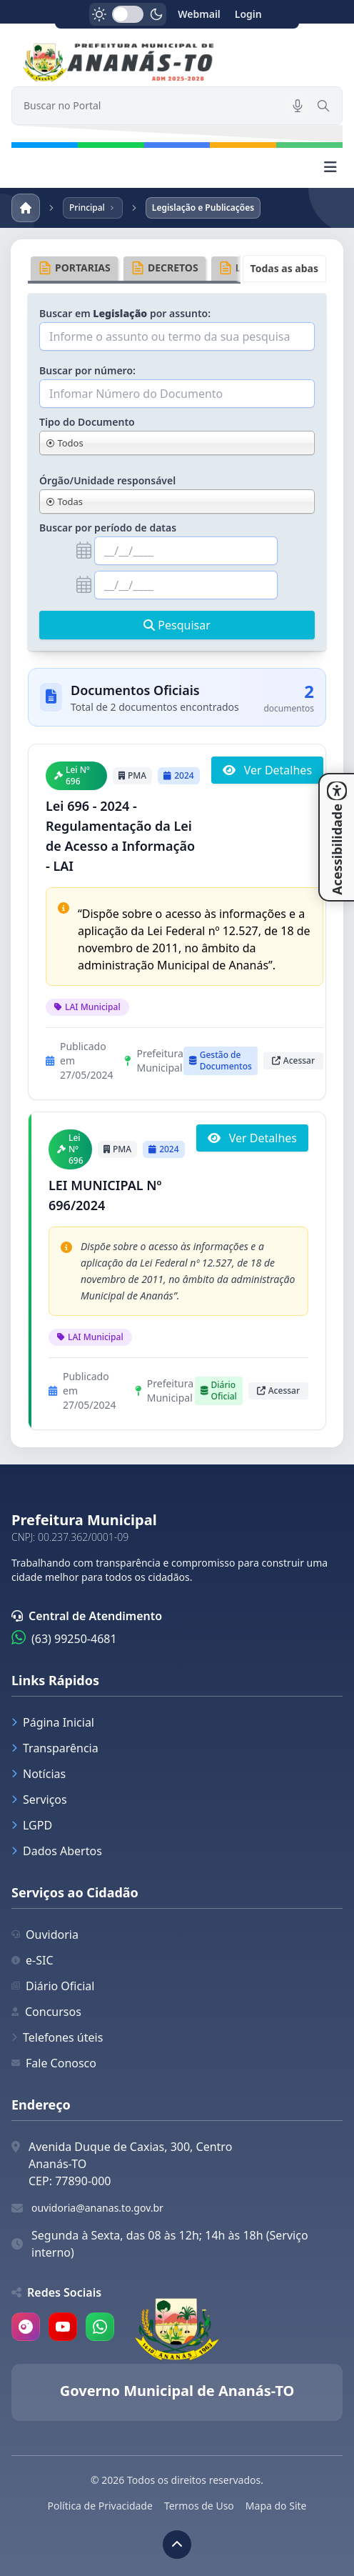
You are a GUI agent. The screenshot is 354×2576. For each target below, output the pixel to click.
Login (248, 14)
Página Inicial (52, 1722)
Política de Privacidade (100, 2505)
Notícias (38, 1774)
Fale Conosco (53, 2063)
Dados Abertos (56, 1851)
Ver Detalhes (267, 770)
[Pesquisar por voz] (297, 106)
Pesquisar (177, 625)
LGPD (31, 1825)
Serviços (39, 1799)
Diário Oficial (52, 1986)
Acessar (293, 1060)
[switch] (127, 14)
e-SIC (32, 1960)
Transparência (54, 1748)
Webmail (199, 14)
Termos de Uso (199, 2505)
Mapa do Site (276, 2505)
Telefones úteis (57, 2037)
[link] (177, 63)
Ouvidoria (45, 1934)
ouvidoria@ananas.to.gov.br (97, 2208)
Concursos (46, 2012)
